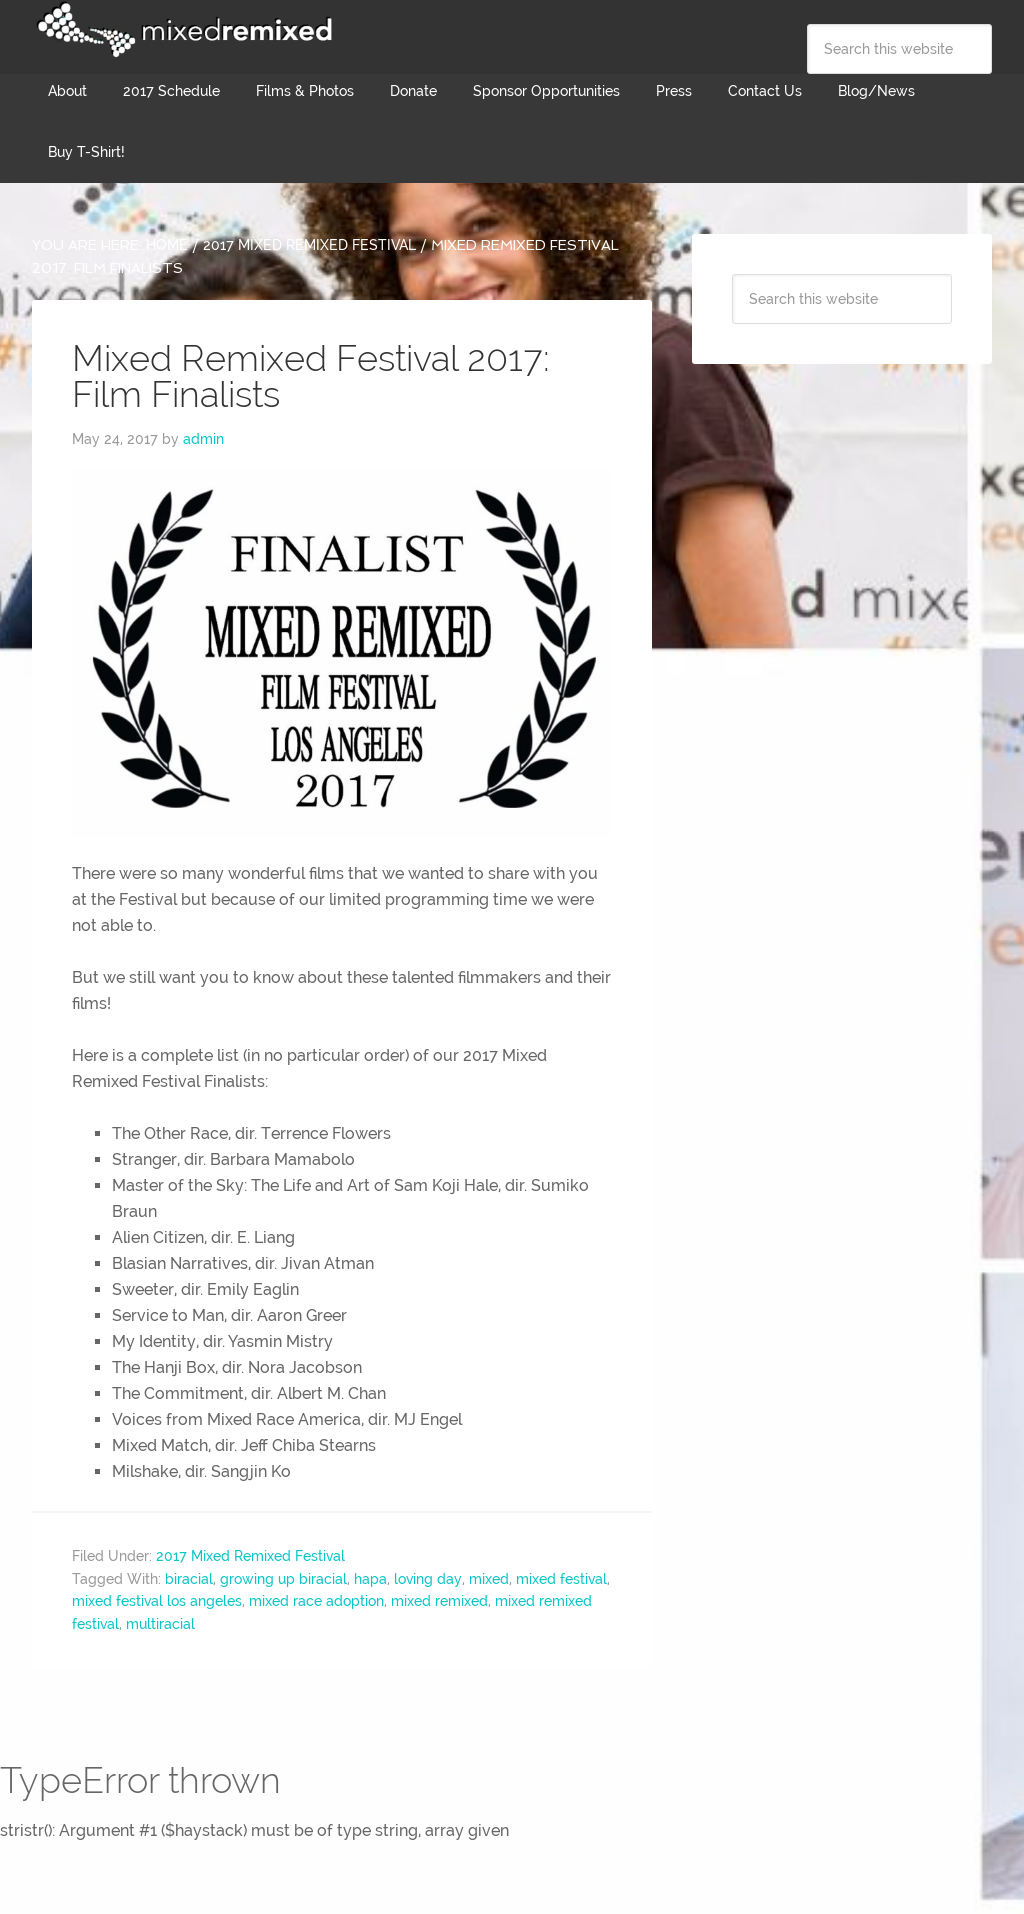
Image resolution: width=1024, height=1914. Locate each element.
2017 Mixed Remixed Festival (250, 1556)
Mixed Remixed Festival (182, 30)
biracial (189, 1579)
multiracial (160, 1624)
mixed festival (561, 1579)
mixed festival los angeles (157, 1601)
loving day (428, 1579)
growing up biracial (283, 1579)
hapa (370, 1579)
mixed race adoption (316, 1601)
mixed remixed (439, 1601)
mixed (489, 1579)
